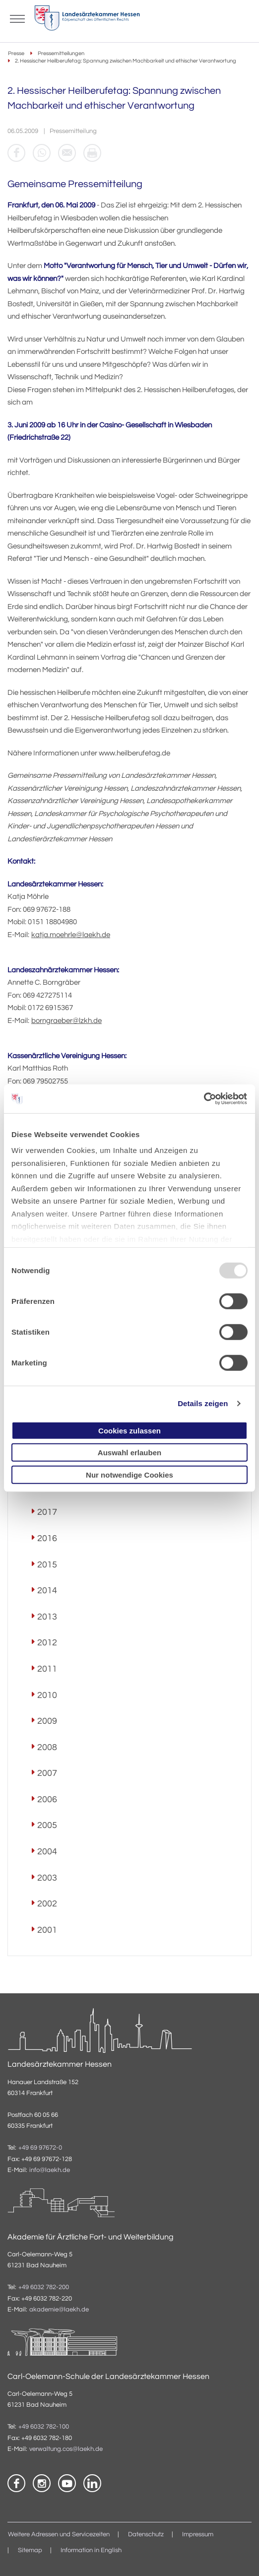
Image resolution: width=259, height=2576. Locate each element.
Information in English (91, 2550)
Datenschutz (146, 2534)
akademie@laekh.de (59, 2309)
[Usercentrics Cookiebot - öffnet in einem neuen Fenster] (204, 1099)
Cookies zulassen (129, 1430)
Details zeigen (203, 1403)
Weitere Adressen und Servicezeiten (59, 2534)
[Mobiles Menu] (17, 18)
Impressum (197, 2534)
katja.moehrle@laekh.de (70, 935)
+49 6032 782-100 (43, 2427)
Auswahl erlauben (129, 1452)
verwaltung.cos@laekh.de (66, 2449)
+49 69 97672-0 (40, 2148)
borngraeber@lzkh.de (66, 1020)
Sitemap (30, 2550)
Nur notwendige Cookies (129, 1474)
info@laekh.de (49, 2170)
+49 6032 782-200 (43, 2287)
